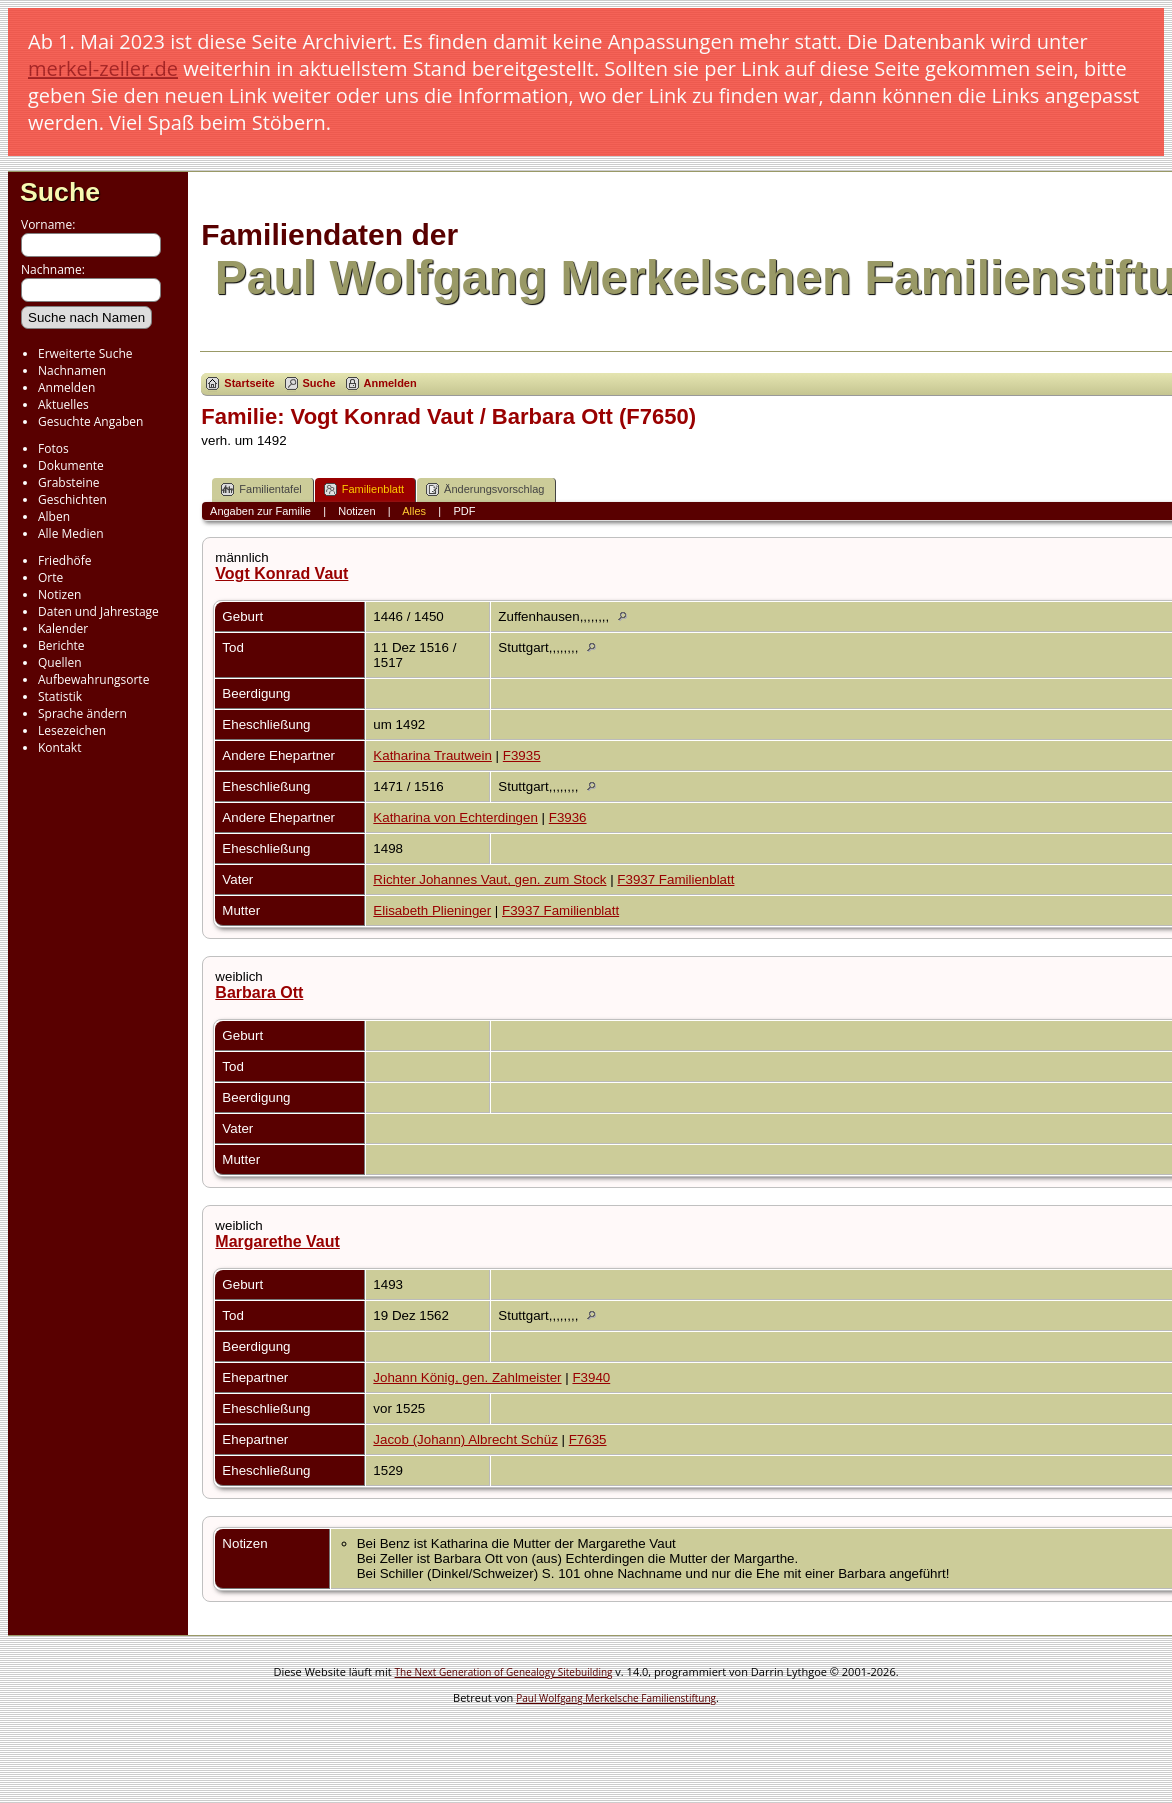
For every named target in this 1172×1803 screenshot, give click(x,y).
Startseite (249, 383)
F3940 (591, 1377)
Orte (50, 577)
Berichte (61, 645)
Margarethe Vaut (277, 1241)
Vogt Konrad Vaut (281, 573)
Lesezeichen (72, 730)
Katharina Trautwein (432, 755)
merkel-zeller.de (103, 68)
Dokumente (71, 465)
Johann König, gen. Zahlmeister (467, 1377)
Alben (54, 516)
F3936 (568, 817)
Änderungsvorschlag (485, 489)
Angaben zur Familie (260, 511)
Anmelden (66, 387)
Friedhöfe (65, 560)
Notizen (59, 594)
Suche (60, 192)
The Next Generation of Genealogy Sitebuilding (504, 1672)
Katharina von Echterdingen (455, 817)
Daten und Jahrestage (98, 611)
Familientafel (261, 489)
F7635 (588, 1439)
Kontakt (59, 747)
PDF (464, 511)
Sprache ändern (82, 713)
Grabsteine (69, 482)
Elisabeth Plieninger (432, 910)
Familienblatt (364, 489)
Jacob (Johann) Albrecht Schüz (465, 1439)
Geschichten (72, 499)
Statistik (60, 696)
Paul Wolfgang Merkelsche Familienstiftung (616, 1698)
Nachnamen (72, 370)
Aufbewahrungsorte (93, 679)
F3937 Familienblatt (675, 879)
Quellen (60, 662)
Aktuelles (63, 404)
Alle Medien (71, 533)
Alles (414, 511)
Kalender (63, 628)
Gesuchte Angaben (90, 421)
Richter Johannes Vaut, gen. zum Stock (489, 879)
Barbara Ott (259, 992)
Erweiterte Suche (85, 353)
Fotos (53, 448)
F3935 (522, 755)
